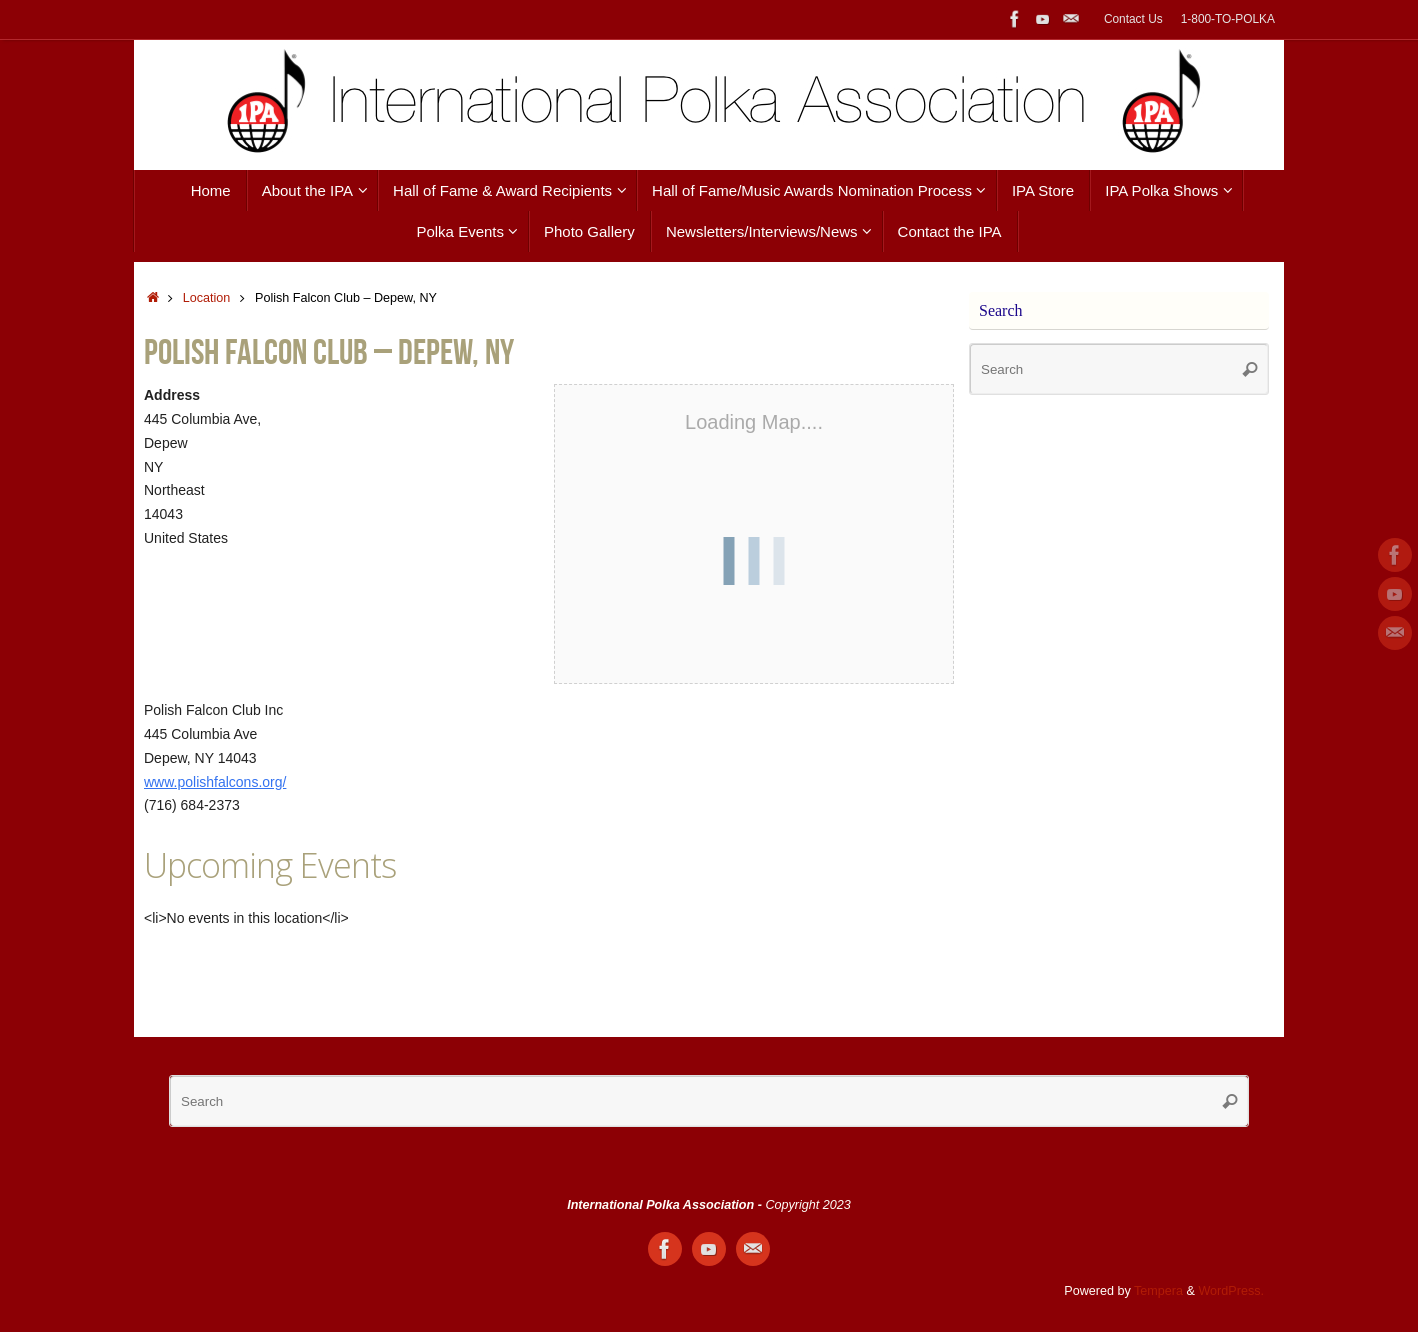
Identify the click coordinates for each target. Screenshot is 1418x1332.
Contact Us (1133, 19)
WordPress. (1231, 1291)
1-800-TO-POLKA (1228, 19)
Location (207, 298)
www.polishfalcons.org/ (215, 782)
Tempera (1158, 1291)
